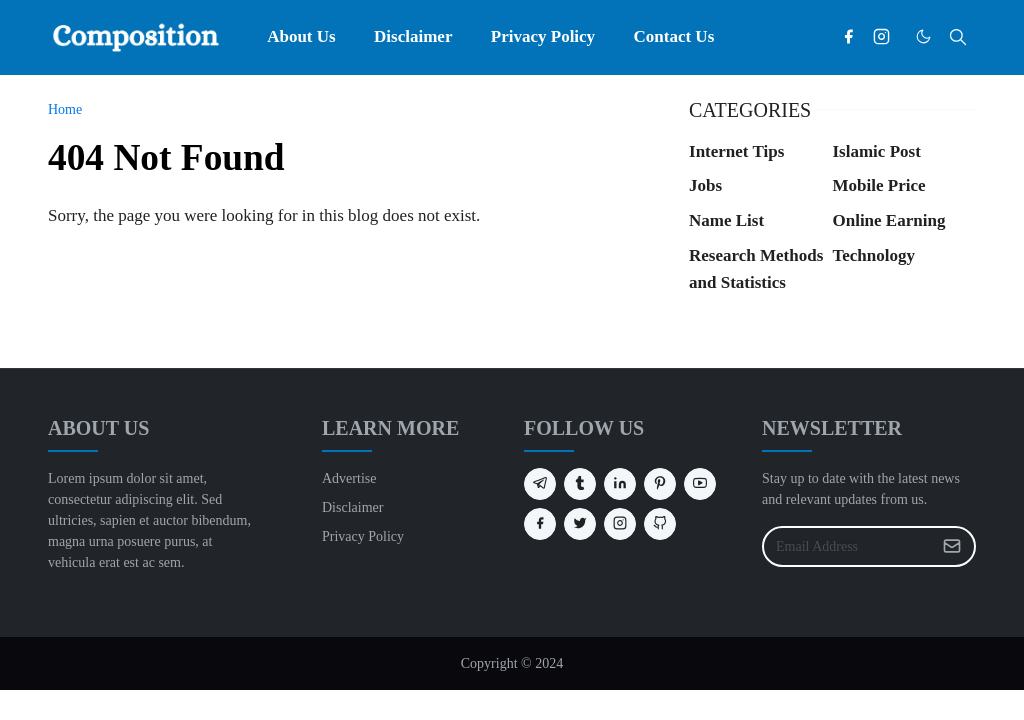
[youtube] (700, 484)
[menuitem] (301, 37)
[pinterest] (660, 484)
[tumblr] (580, 484)
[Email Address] (847, 546)
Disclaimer (352, 507)
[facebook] (848, 37)
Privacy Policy (363, 536)
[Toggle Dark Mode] (923, 36)
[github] (660, 524)
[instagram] (881, 37)
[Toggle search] (958, 37)
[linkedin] (620, 484)
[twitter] (580, 524)
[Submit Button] (952, 546)
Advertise (349, 478)
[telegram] (540, 484)
